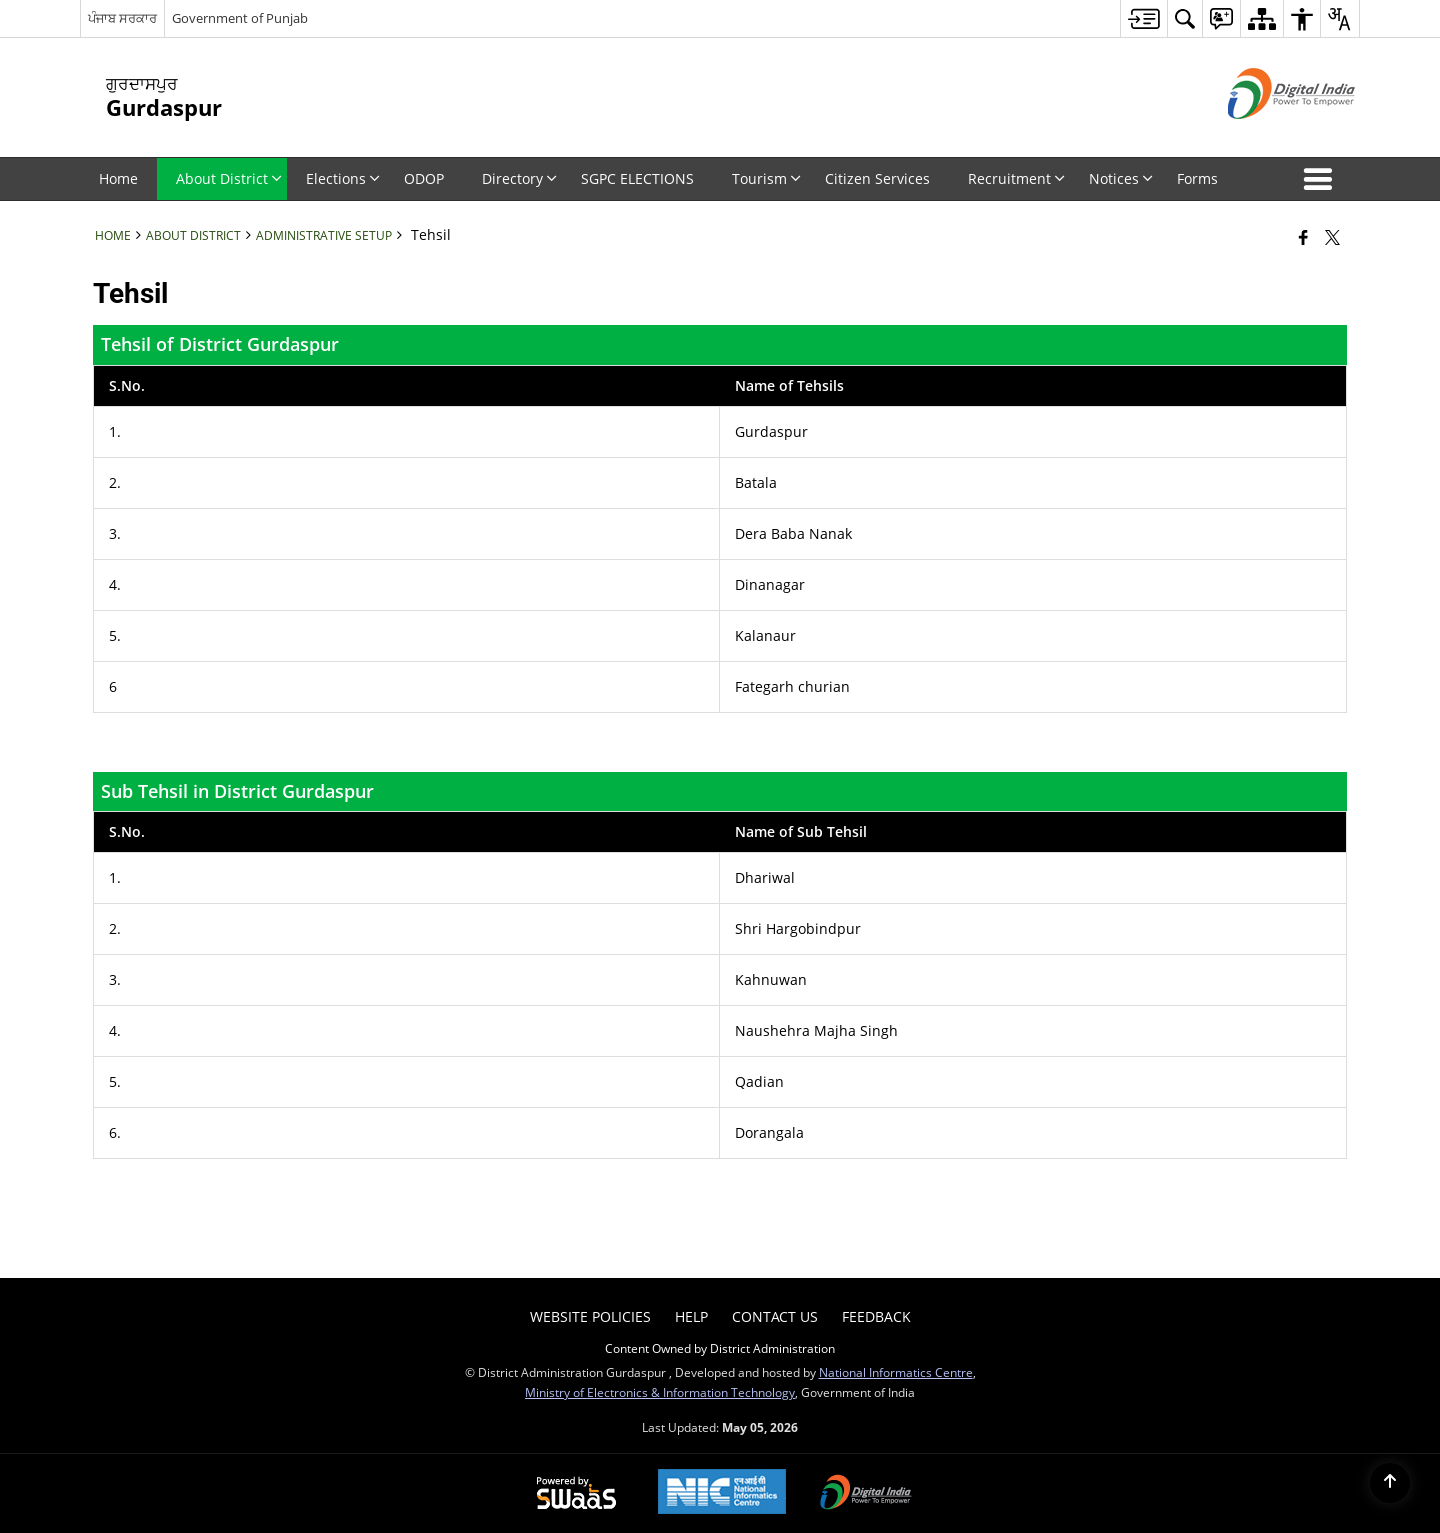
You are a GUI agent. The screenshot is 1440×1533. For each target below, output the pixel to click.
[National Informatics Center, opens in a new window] (722, 1493)
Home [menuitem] (118, 178)
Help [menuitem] (691, 1316)
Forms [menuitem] (1197, 178)
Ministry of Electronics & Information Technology (660, 1392)
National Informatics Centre (896, 1372)
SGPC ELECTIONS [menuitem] (637, 178)
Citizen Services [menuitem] (877, 178)
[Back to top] (1390, 1483)
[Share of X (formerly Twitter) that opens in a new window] (1332, 237)
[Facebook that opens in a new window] (1303, 237)
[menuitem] (1143, 18)
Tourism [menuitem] (766, 178)
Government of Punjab (240, 18)
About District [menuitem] (229, 178)
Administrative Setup (324, 235)
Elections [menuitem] (343, 178)
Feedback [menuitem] (876, 1316)
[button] (1322, 179)
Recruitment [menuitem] (1016, 178)
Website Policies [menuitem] (590, 1316)
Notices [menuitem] (1121, 178)
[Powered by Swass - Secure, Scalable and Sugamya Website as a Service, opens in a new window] (576, 1494)
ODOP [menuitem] (424, 178)
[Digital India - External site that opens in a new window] (1266, 135)
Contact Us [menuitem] (775, 1316)
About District (193, 235)
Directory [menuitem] (519, 178)
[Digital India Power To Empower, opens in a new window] (866, 1494)
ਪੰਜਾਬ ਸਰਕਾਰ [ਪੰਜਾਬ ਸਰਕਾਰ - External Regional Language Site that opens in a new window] (122, 18)
